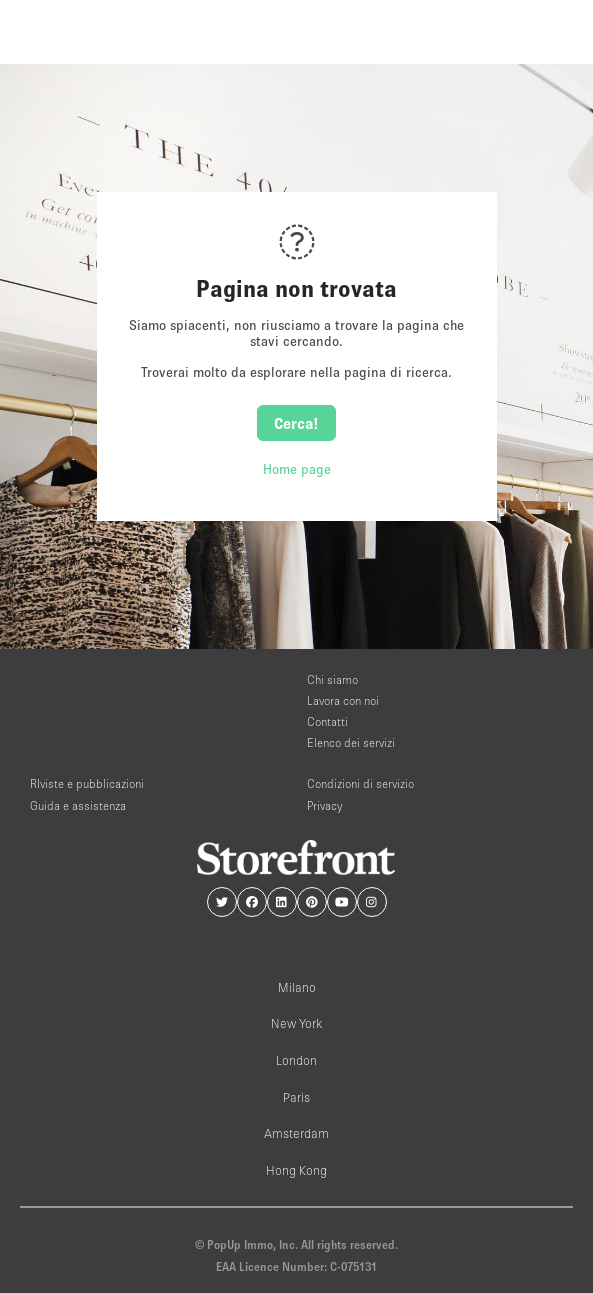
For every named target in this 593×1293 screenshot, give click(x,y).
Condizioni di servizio (360, 783)
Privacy (324, 805)
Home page (297, 469)
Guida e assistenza (78, 805)
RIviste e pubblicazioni (87, 783)
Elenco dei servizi (351, 742)
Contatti (327, 721)
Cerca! (296, 423)
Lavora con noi (343, 700)
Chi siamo (332, 679)
